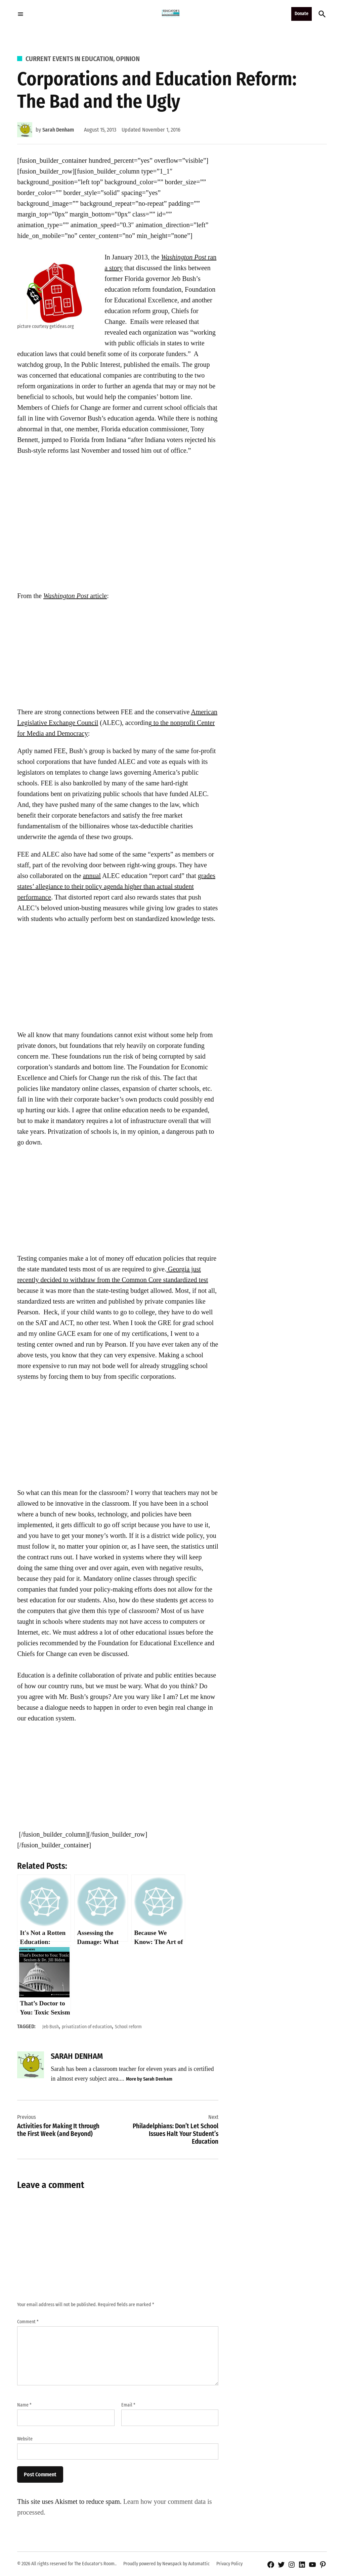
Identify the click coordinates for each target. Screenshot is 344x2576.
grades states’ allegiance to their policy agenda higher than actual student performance (116, 886)
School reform (128, 2027)
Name (24, 2405)
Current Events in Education (69, 59)
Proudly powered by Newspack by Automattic (166, 2564)
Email (128, 2405)
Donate (301, 13)
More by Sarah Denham (149, 2079)
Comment (28, 2322)
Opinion (128, 59)
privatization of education (87, 2027)
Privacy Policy (229, 2564)
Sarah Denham (58, 130)
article (75, 595)
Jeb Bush (50, 2027)
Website (25, 2439)
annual (92, 875)
